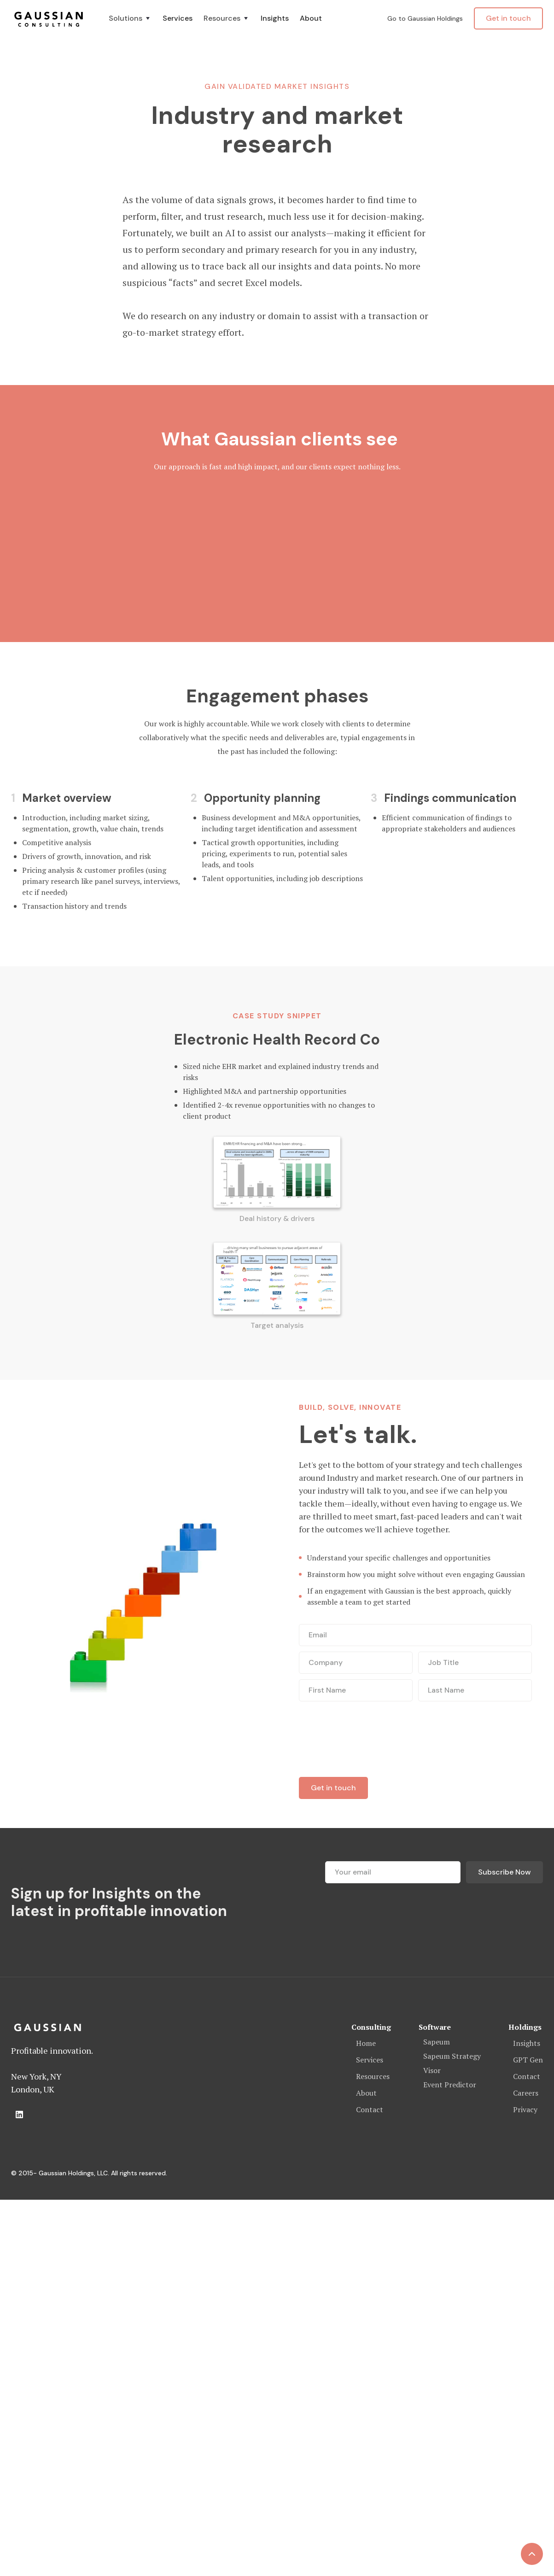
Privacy (525, 2109)
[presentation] (369, 1739)
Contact (369, 2109)
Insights (275, 18)
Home (366, 2043)
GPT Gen (528, 2060)
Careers (525, 2093)
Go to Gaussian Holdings (425, 18)
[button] (130, 18)
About (311, 18)
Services (177, 18)
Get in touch (508, 18)
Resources (373, 2076)
